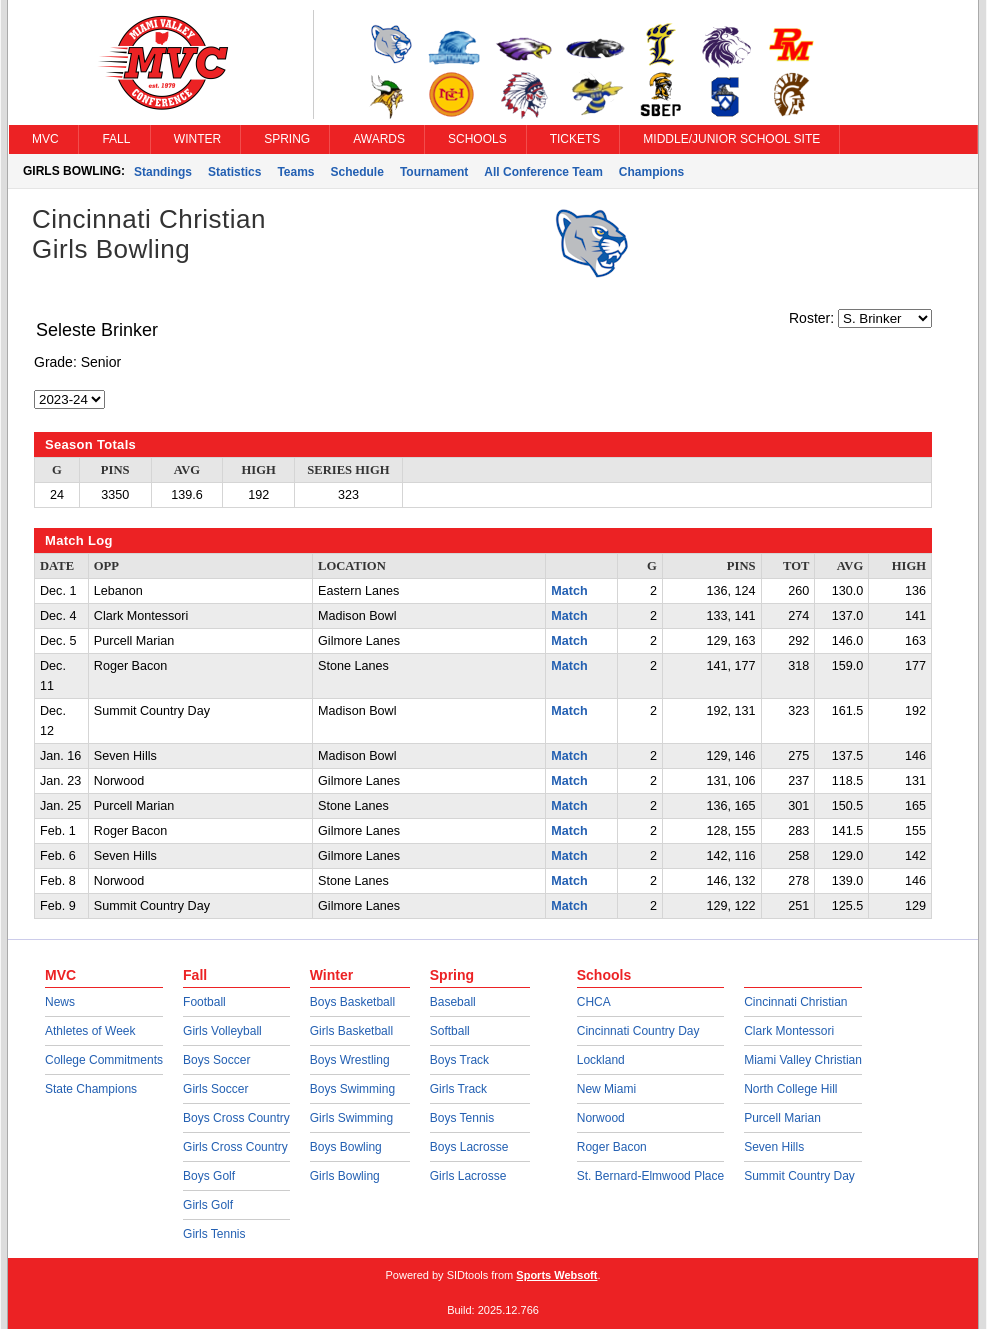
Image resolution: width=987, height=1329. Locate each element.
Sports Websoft (556, 1275)
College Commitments (104, 1060)
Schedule (357, 172)
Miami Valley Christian (803, 1060)
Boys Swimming (352, 1089)
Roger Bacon (612, 1147)
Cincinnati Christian (795, 1002)
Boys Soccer (216, 1060)
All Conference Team (543, 172)
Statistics (234, 172)
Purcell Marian (782, 1118)
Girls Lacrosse (468, 1176)
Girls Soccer (215, 1089)
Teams (295, 172)
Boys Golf (209, 1176)
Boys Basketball (352, 1002)
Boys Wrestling (350, 1060)
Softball (450, 1031)
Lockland (601, 1060)
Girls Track (458, 1089)
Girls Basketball (351, 1031)
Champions (651, 172)
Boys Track (459, 1060)
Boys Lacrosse (469, 1147)
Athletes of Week (90, 1031)
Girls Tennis (214, 1234)
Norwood (601, 1118)
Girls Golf (208, 1205)
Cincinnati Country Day (638, 1031)
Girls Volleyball (222, 1031)
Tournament (434, 172)
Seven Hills (774, 1147)
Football (204, 1002)
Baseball (453, 1002)
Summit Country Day (799, 1176)
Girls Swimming (351, 1118)
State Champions (91, 1089)
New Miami (606, 1089)
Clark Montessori (789, 1031)
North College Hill (790, 1089)
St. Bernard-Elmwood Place (650, 1176)
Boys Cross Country (236, 1118)
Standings (163, 172)
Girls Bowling (345, 1176)
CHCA (594, 1002)
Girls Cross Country (235, 1147)
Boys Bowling (346, 1147)
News (60, 1002)
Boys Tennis (462, 1118)
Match (569, 591)
